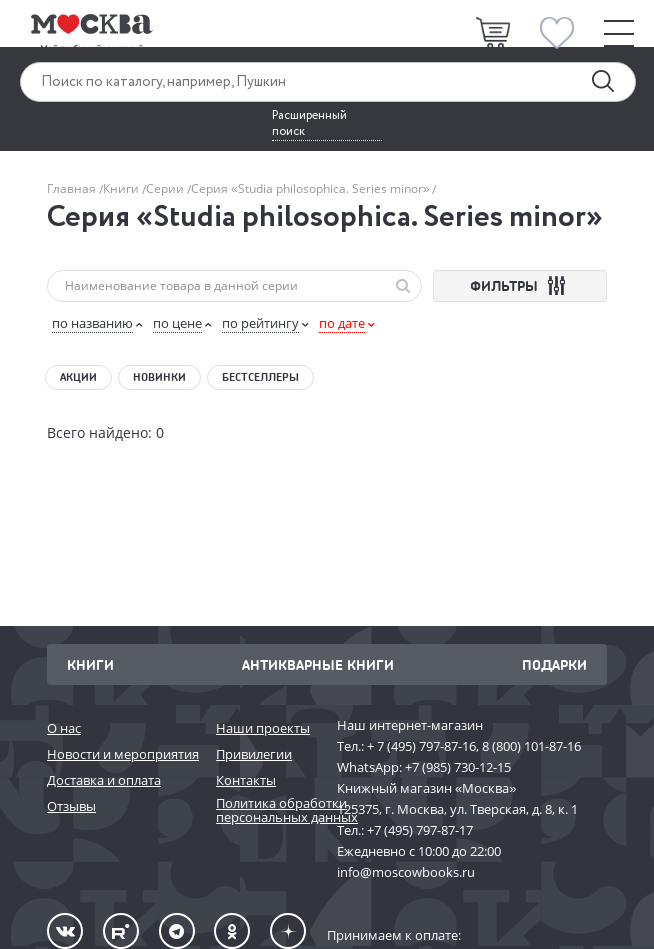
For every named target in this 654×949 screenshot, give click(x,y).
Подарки (554, 664)
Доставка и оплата (104, 780)
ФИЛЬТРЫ (520, 285)
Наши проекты (263, 728)
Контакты (246, 780)
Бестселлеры (260, 377)
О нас (64, 728)
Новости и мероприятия (121, 754)
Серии (166, 188)
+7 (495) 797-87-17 (420, 830)
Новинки (159, 377)
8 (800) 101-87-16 (531, 746)
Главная (73, 188)
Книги (122, 188)
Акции (78, 377)
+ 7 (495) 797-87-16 (421, 746)
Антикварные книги (318, 664)
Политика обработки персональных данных (266, 810)
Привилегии (254, 754)
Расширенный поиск (309, 124)
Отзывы (71, 806)
